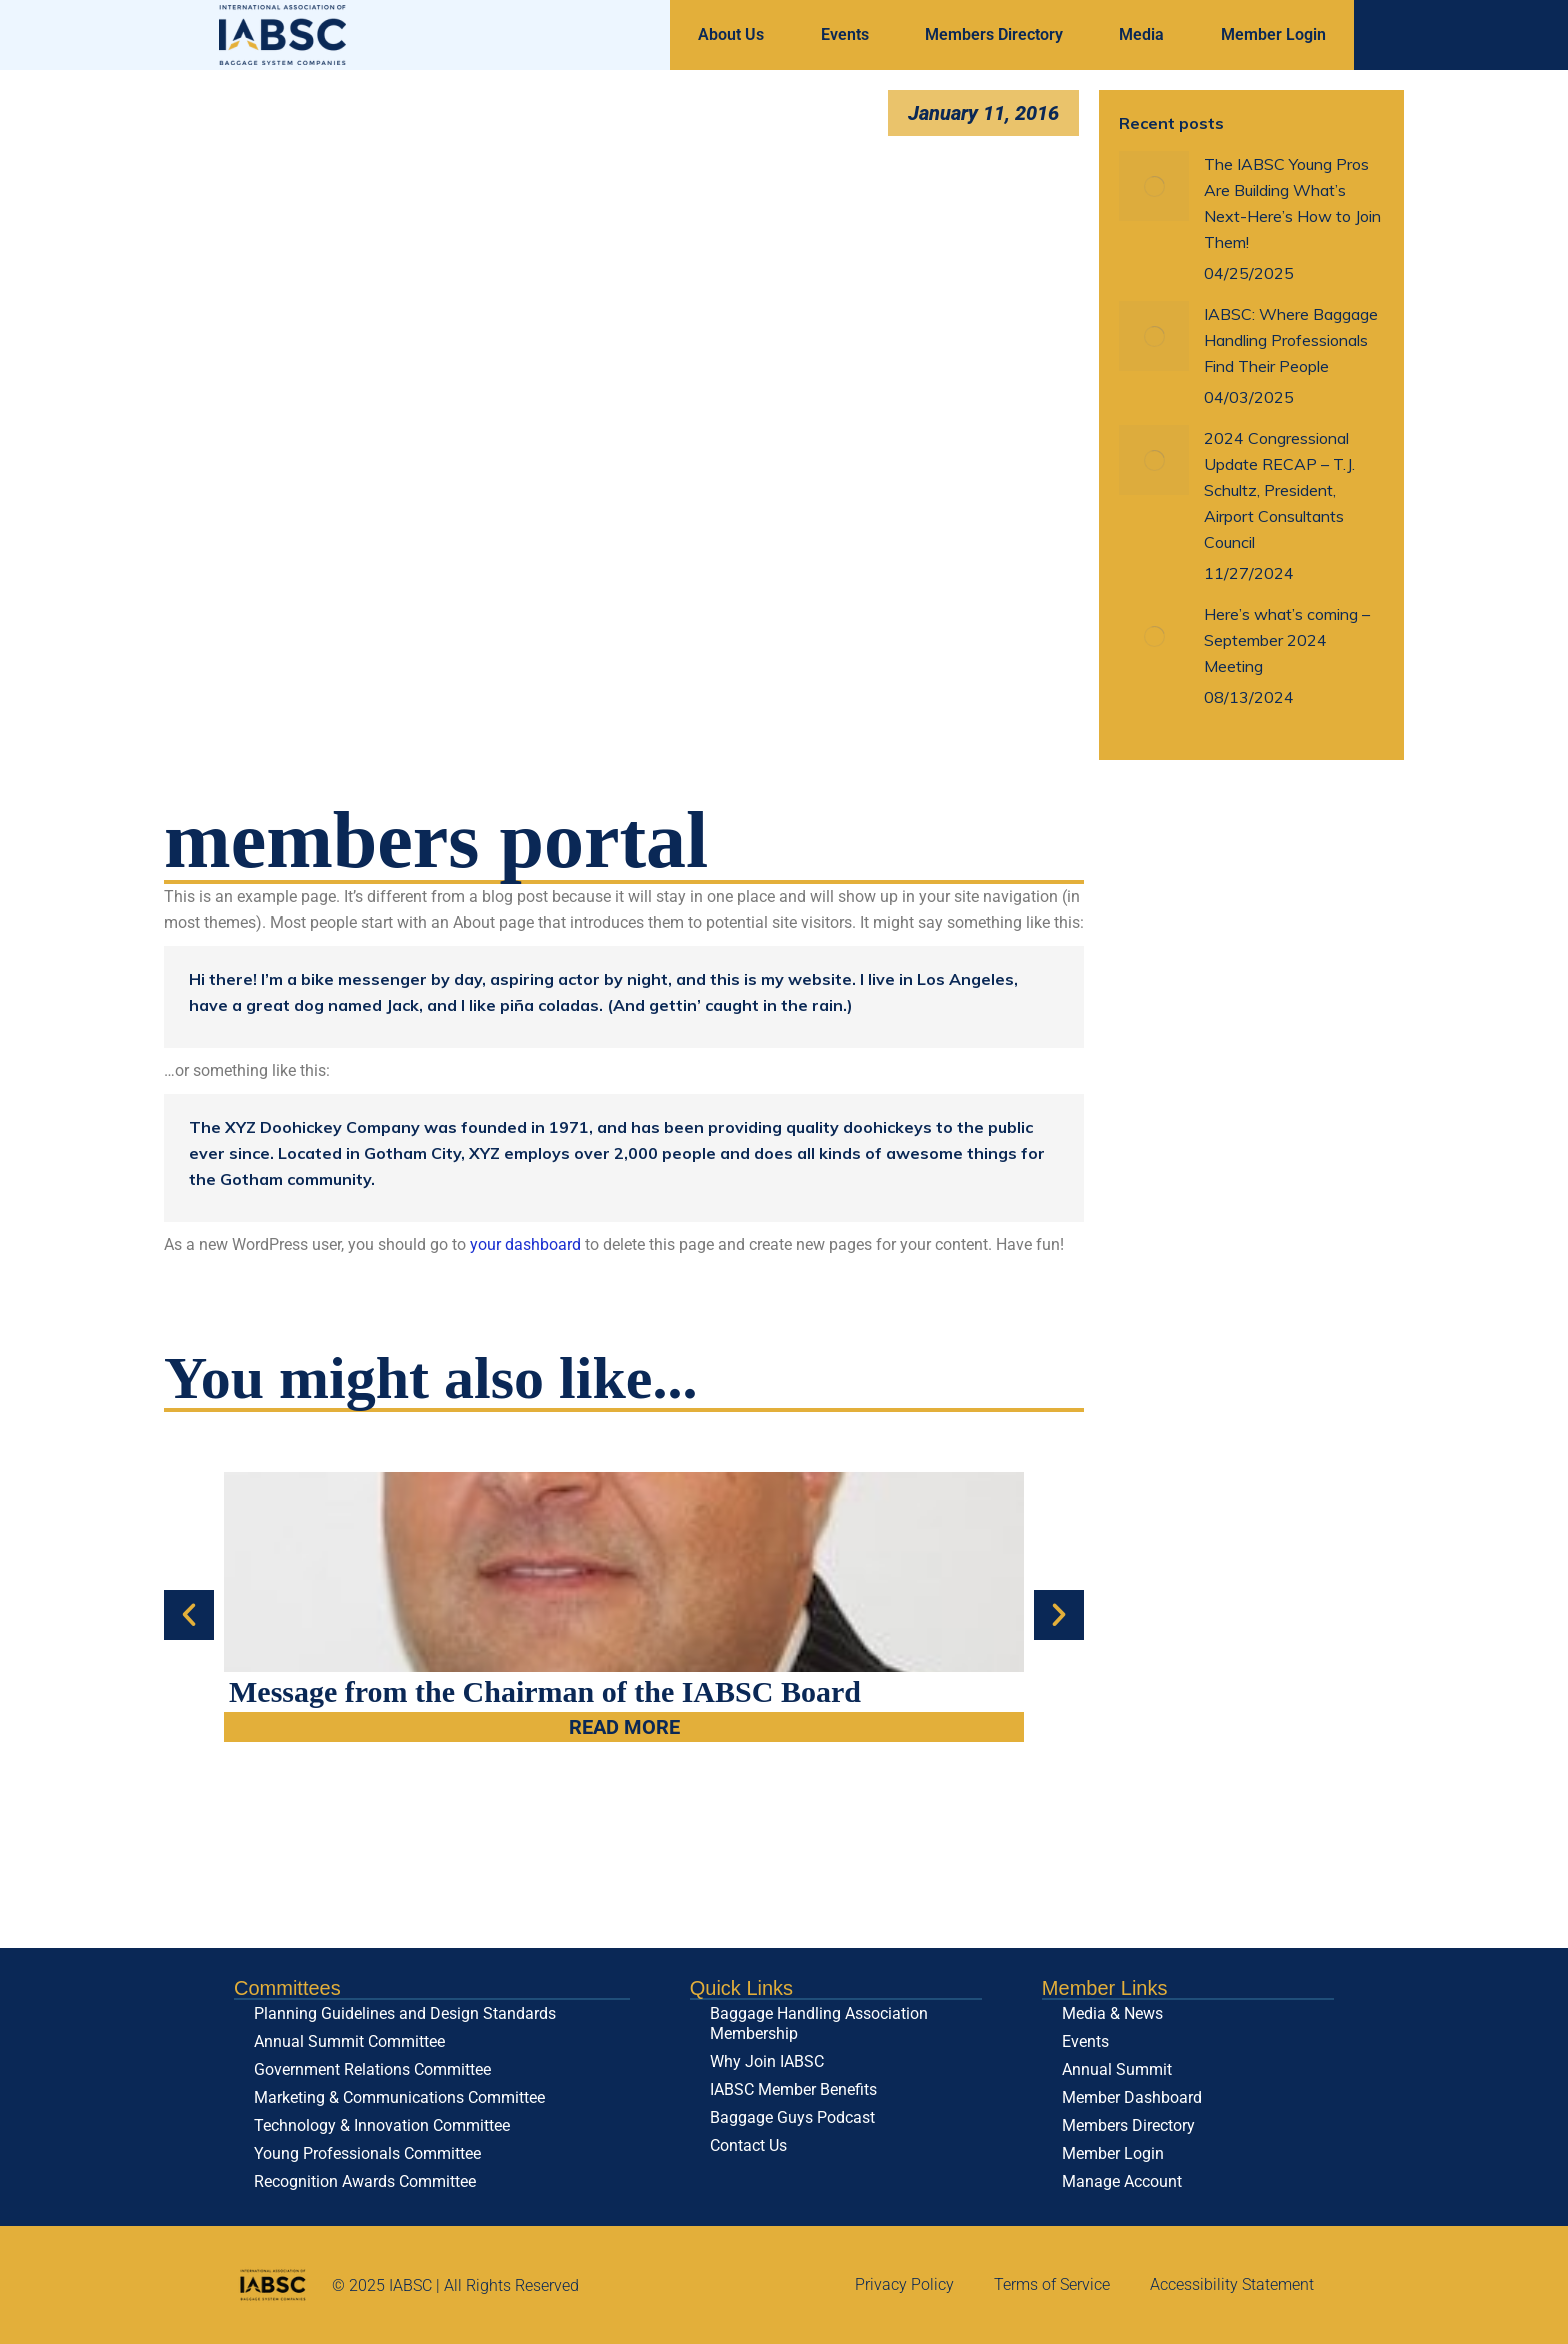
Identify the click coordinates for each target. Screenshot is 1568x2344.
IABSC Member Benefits (793, 2089)
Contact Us (748, 2145)
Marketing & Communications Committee (399, 2097)
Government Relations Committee (372, 2069)
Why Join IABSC (767, 2061)
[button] (189, 1615)
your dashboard (525, 1244)
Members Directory (994, 34)
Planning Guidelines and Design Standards (405, 2013)
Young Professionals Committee (367, 2153)
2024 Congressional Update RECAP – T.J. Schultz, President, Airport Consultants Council (1279, 490)
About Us (731, 34)
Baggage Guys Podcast (792, 2117)
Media (1141, 34)
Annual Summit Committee (349, 2041)
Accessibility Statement (1232, 2284)
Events (845, 34)
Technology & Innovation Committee (382, 2125)
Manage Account (1122, 2181)
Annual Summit (1117, 2069)
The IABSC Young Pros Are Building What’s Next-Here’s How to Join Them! (1292, 203)
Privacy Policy (904, 2284)
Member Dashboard (1132, 2097)
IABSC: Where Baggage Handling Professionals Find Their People (1291, 340)
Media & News (1112, 2013)
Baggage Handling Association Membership (819, 2023)
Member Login (1273, 34)
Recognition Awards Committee (365, 2181)
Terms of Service (1052, 2284)
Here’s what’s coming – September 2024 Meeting (1287, 640)
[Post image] (1154, 186)
